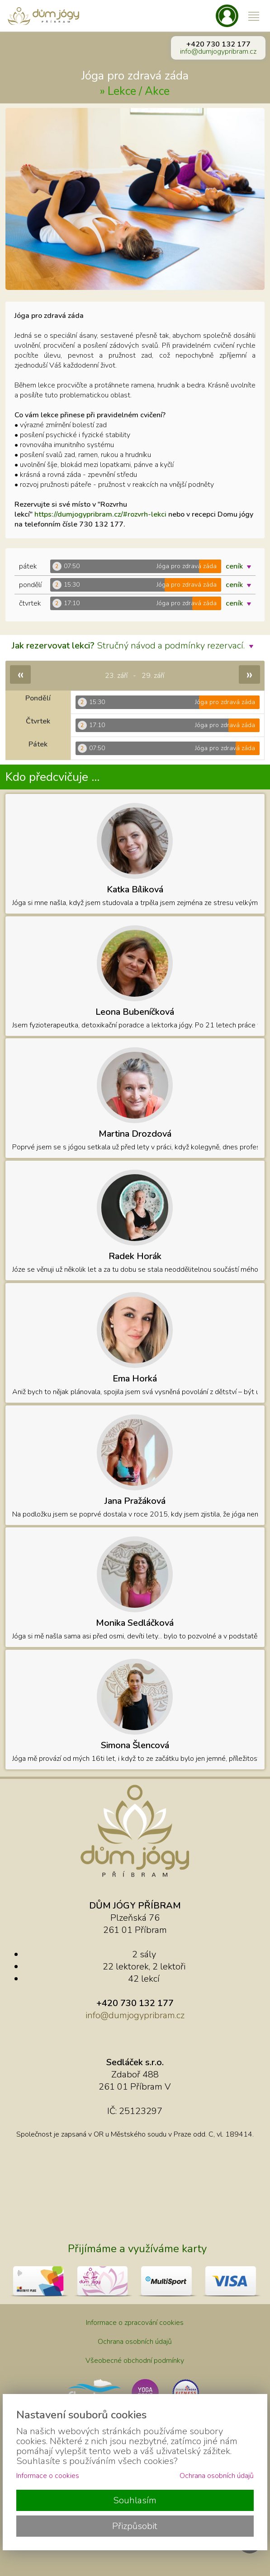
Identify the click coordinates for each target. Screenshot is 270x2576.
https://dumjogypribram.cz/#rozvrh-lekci (100, 514)
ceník (241, 566)
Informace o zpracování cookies (135, 2323)
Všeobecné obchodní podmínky (134, 2361)
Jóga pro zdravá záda (135, 76)
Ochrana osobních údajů (135, 2342)
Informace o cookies (47, 2476)
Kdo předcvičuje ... (52, 777)
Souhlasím (134, 2500)
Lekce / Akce (139, 91)
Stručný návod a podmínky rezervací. (135, 645)
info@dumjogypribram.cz (218, 51)
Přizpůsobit (134, 2526)
